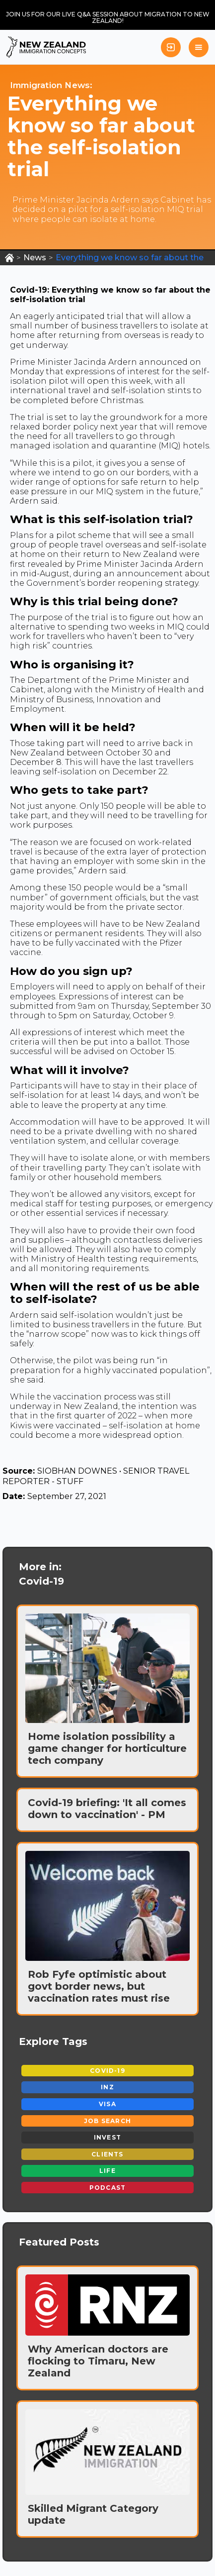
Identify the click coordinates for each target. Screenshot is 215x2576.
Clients (107, 2154)
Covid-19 (107, 2070)
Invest (107, 2137)
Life (107, 2170)
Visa (107, 2104)
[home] (46, 47)
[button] (199, 47)
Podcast (107, 2187)
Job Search (107, 2121)
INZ (107, 2087)
